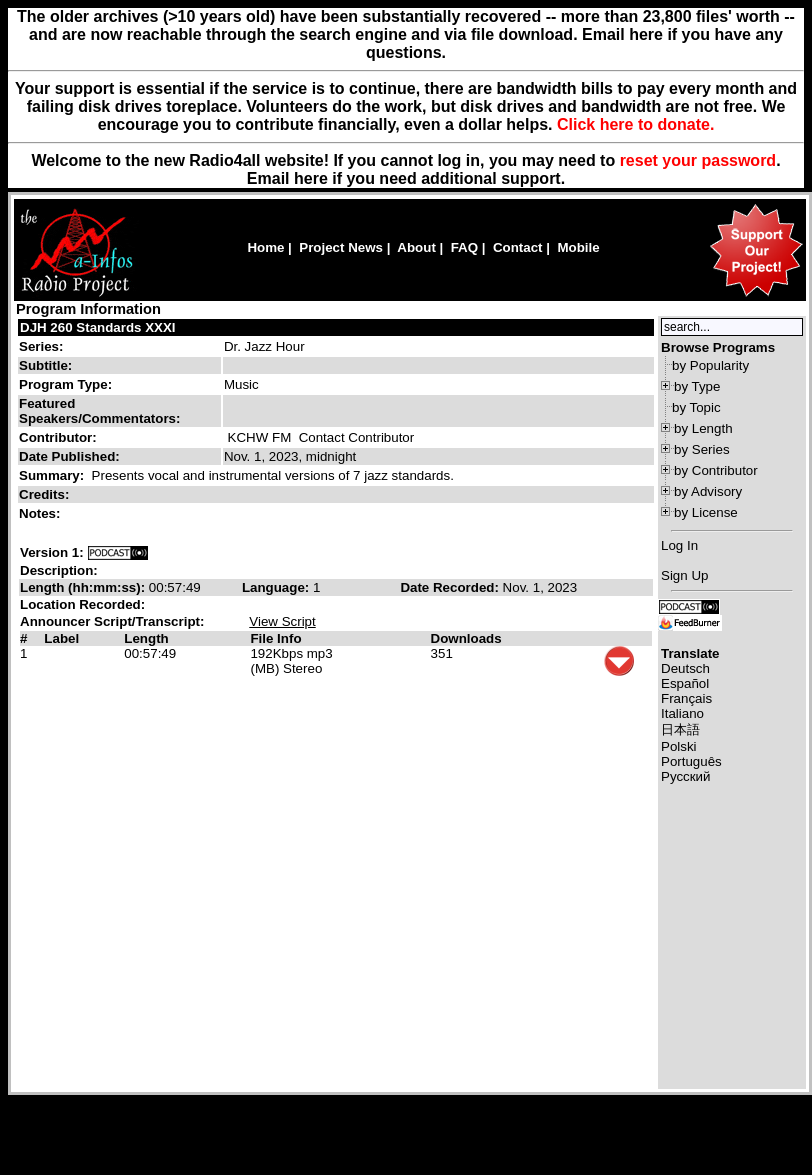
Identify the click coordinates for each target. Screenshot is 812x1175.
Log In (679, 545)
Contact (518, 247)
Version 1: (52, 552)
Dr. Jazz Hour (264, 346)
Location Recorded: (82, 604)
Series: (41, 346)
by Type (697, 386)
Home (265, 247)
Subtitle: (45, 365)
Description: (59, 570)
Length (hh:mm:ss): (84, 587)
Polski (679, 746)
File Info (275, 638)
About (416, 247)
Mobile (578, 247)
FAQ (464, 247)
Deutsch (685, 668)
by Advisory (708, 491)
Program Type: (65, 384)
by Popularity (710, 365)
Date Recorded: (451, 587)
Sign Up (684, 575)
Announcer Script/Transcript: (112, 621)
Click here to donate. (635, 124)
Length (146, 638)
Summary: (53, 475)
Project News (341, 247)
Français (686, 698)
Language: (277, 587)
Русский (685, 776)
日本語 (680, 729)
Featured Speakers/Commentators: (99, 411)
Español (685, 683)
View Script (282, 621)
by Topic (696, 407)
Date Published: (69, 456)
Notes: (41, 513)
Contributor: (58, 437)
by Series (702, 449)
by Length (703, 428)
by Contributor (716, 470)
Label (61, 638)
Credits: (46, 494)
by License (706, 512)
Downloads (466, 638)
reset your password (698, 160)
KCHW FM (260, 437)
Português (691, 761)
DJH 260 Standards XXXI (98, 327)
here (311, 178)
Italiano (682, 713)
